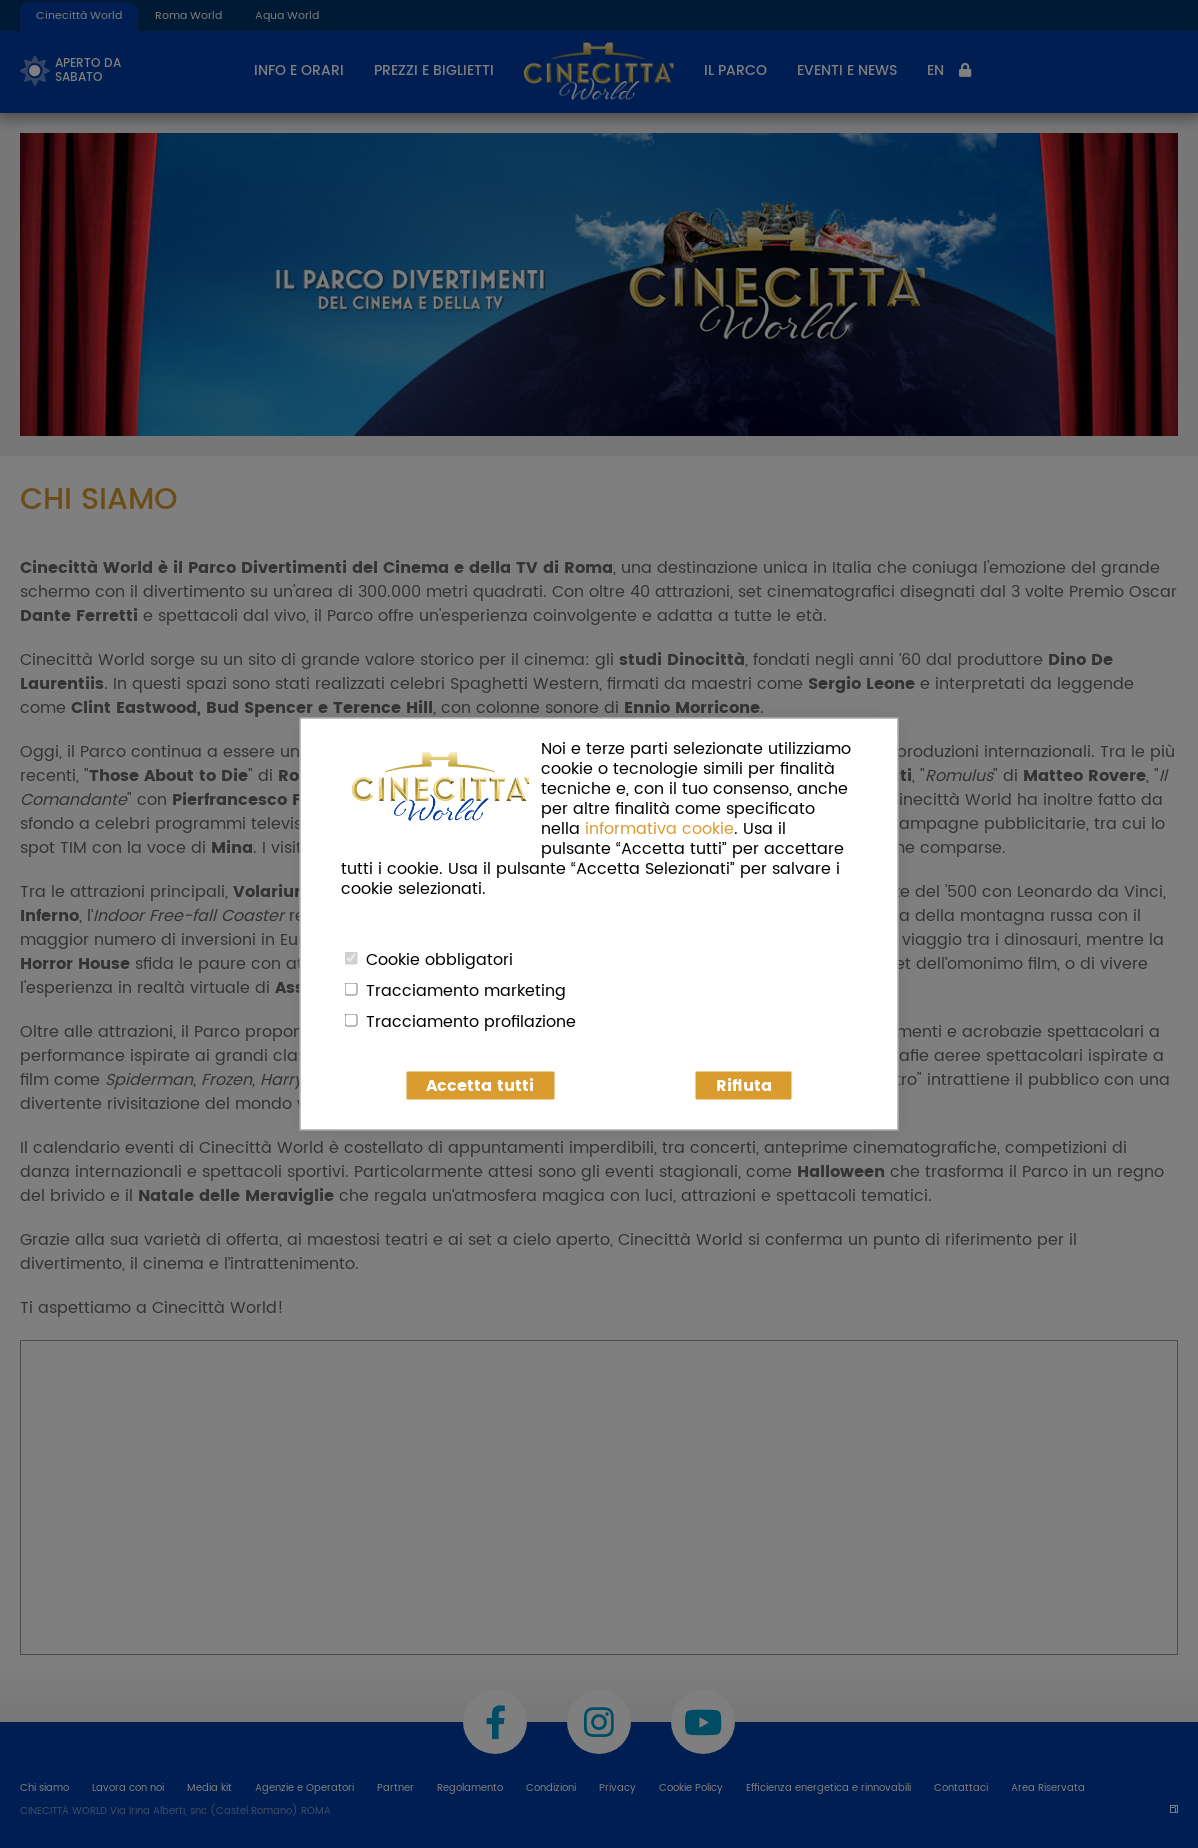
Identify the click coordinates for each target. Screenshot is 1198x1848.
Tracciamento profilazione (471, 1022)
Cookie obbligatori (439, 960)
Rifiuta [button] (744, 1086)
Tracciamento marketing (466, 991)
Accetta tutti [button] (480, 1086)
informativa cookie (659, 829)
